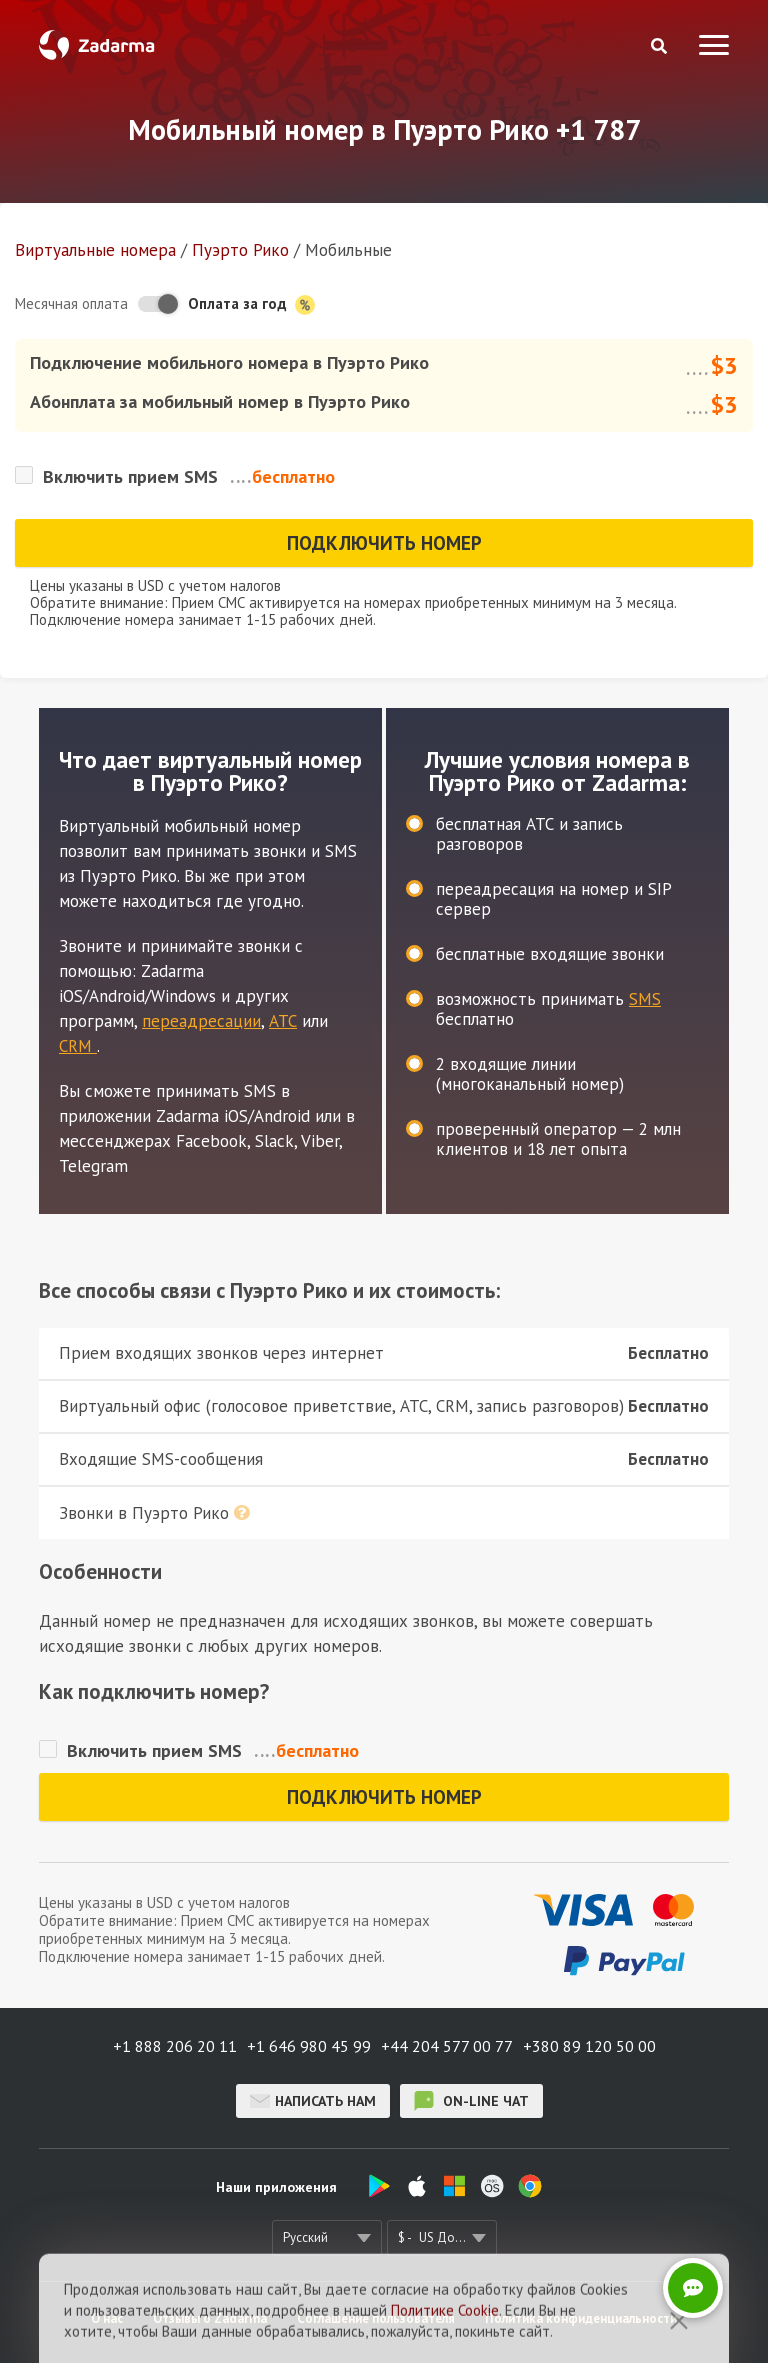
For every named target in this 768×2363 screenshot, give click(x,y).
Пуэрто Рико (240, 250)
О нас (107, 2318)
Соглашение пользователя (376, 2318)
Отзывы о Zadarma (210, 2318)
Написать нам (313, 2101)
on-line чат (471, 2101)
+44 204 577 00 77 (447, 2046)
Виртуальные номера (95, 250)
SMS (645, 999)
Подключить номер (384, 543)
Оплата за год (251, 304)
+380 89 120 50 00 (589, 2046)
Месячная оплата (71, 303)
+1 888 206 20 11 (175, 2046)
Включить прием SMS (130, 476)
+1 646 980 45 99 (309, 2046)
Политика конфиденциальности (581, 2318)
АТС (283, 1021)
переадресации (201, 1021)
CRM (78, 1046)
